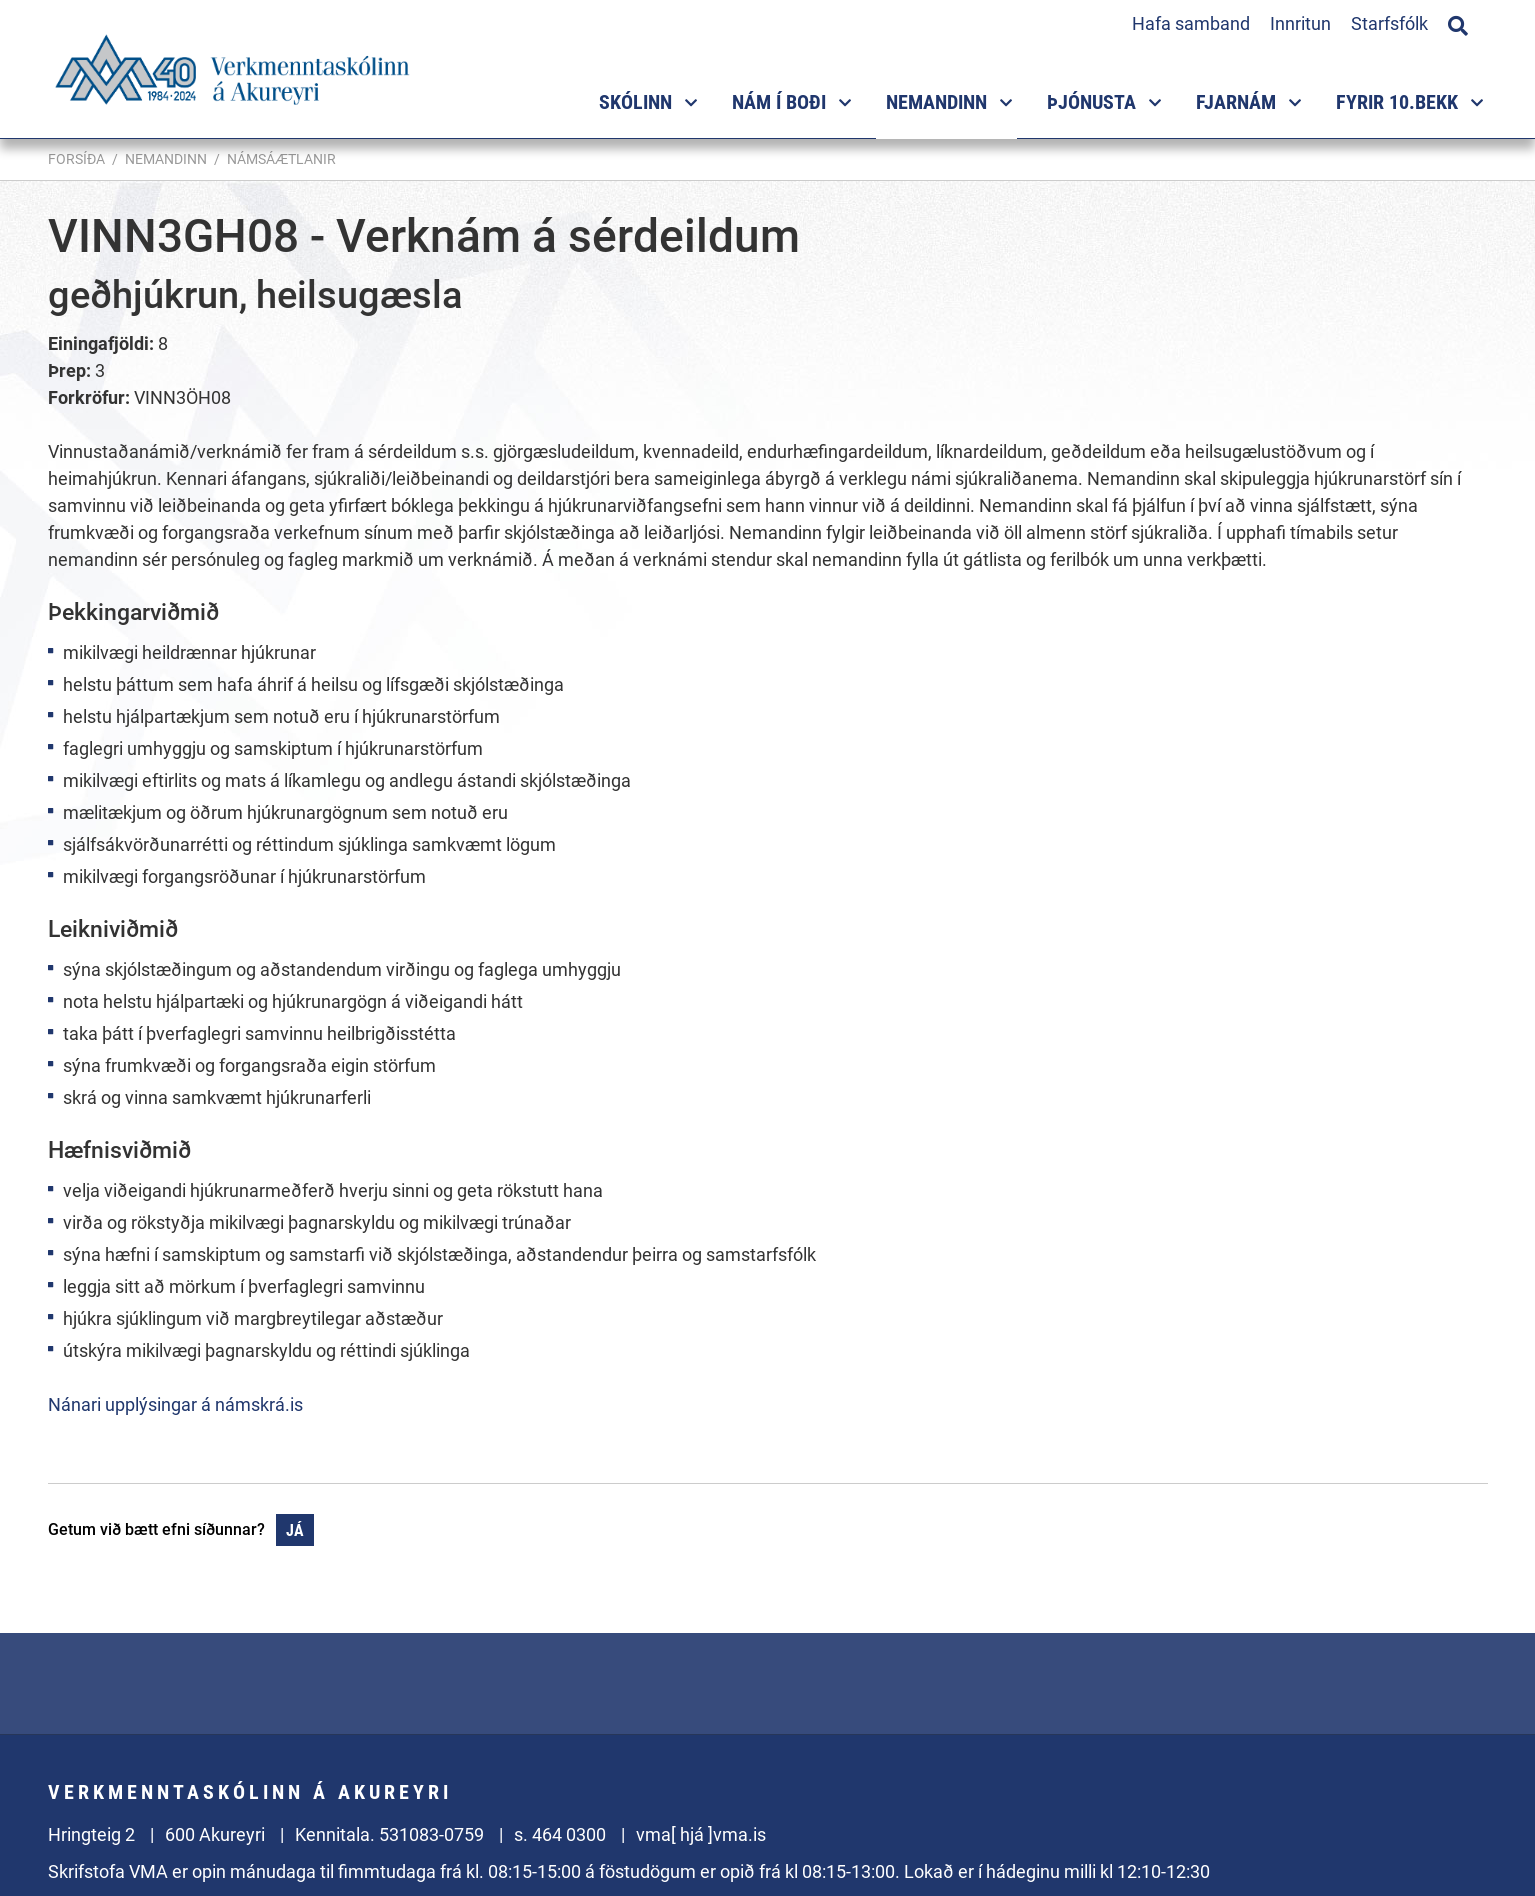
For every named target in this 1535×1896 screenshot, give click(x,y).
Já (295, 1530)
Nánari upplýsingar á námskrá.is (175, 1404)
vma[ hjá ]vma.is (701, 1834)
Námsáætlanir (281, 159)
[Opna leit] (1458, 23)
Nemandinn (166, 159)
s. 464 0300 (560, 1834)
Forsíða (76, 159)
